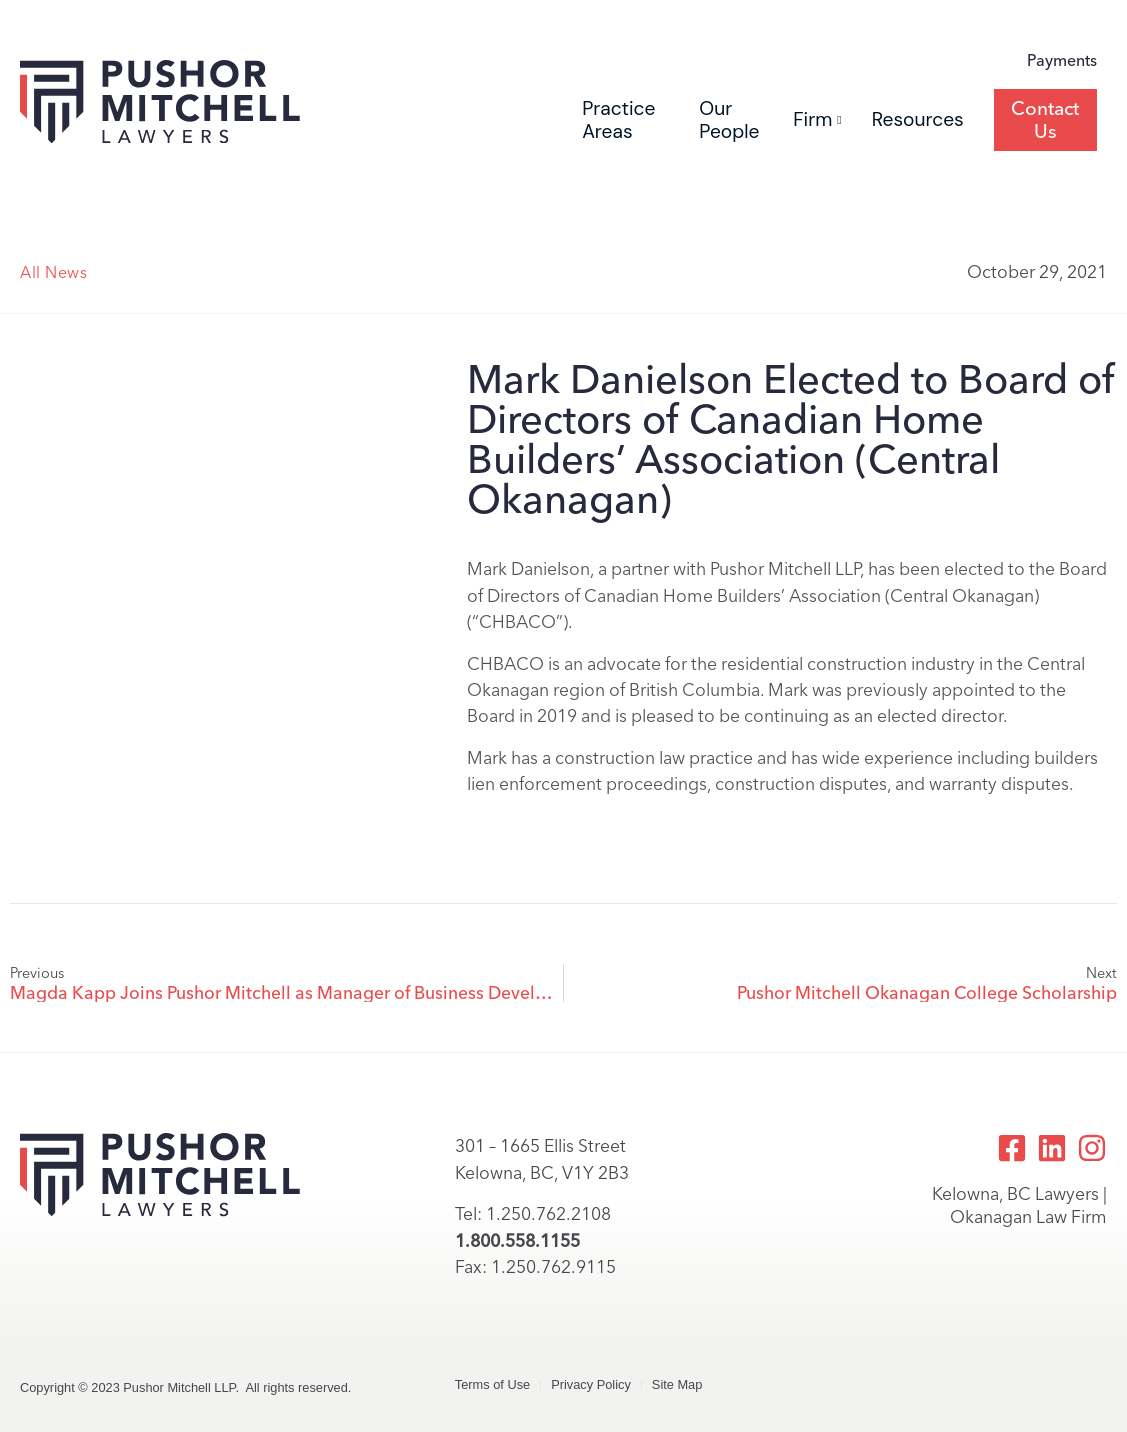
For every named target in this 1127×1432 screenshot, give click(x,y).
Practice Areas (618, 120)
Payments (1062, 60)
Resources (918, 119)
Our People (729, 120)
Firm (817, 119)
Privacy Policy (591, 1384)
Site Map (677, 1384)
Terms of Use (492, 1384)
